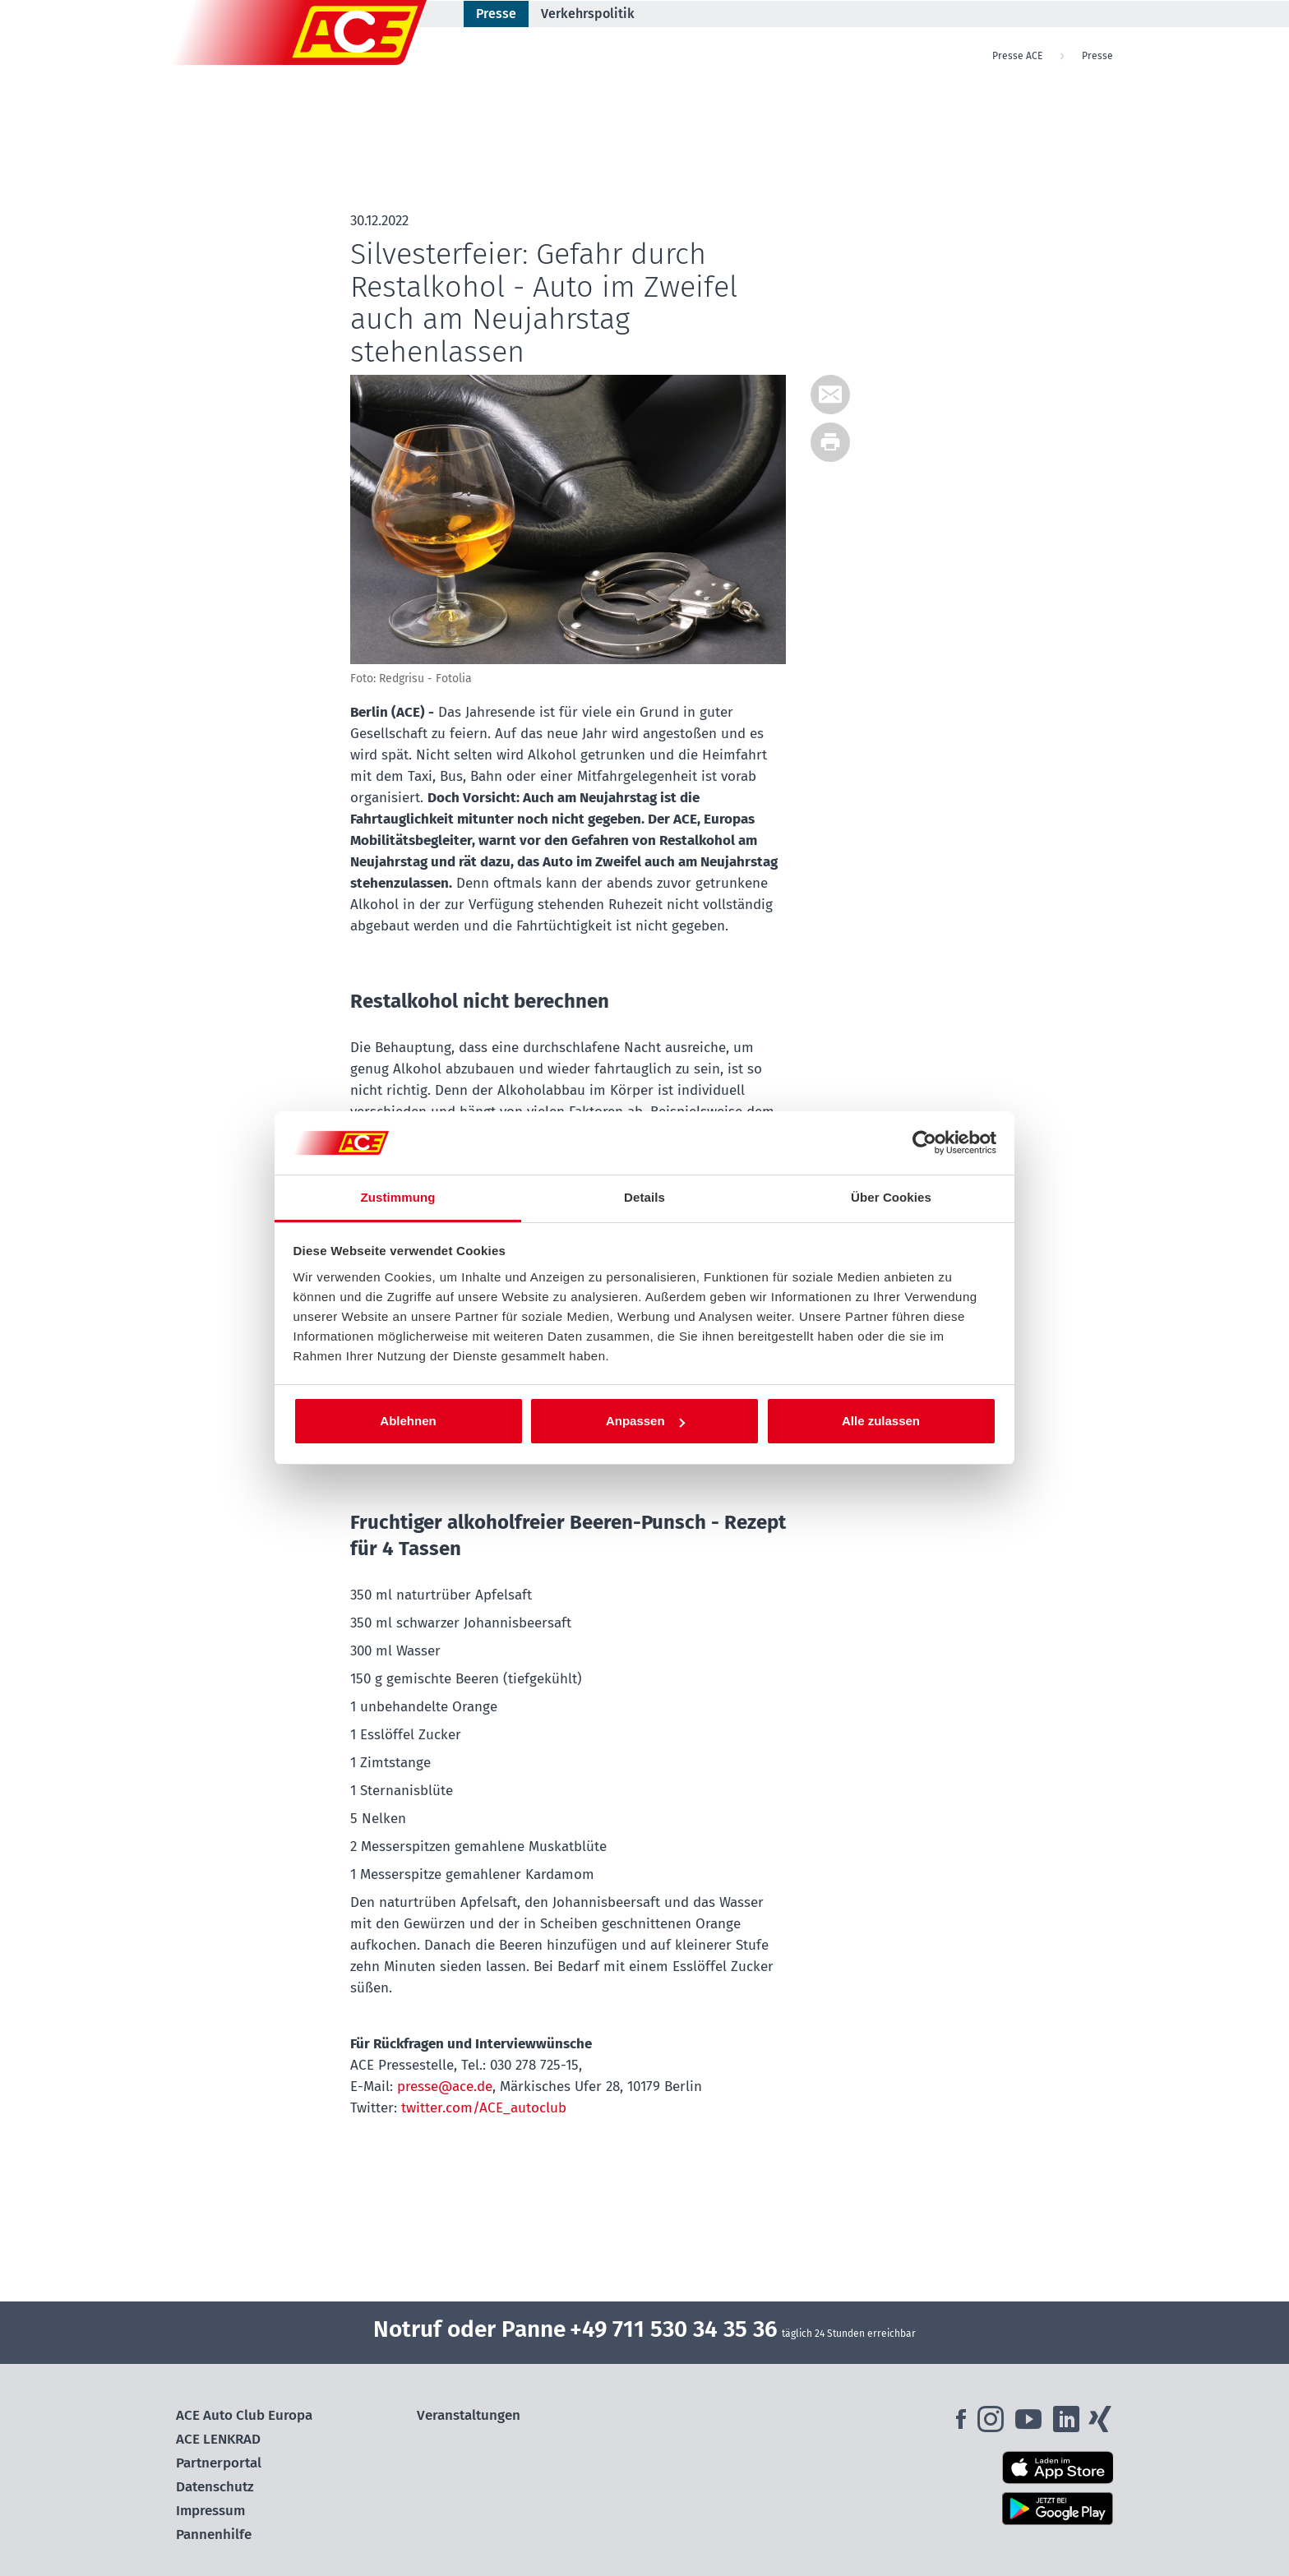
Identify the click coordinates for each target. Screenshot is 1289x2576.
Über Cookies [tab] (891, 1197)
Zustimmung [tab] (398, 1197)
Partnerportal (218, 2463)
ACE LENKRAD (218, 2439)
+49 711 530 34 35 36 (674, 2329)
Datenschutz (215, 2486)
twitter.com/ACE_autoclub (483, 2108)
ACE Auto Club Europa (244, 2415)
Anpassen (645, 1421)
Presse (496, 13)
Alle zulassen (881, 1421)
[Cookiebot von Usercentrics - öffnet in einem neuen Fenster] (924, 1143)
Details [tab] (644, 1197)
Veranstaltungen (468, 2415)
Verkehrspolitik (588, 13)
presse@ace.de (444, 2086)
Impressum (210, 2510)
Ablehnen (408, 1421)
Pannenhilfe (214, 2534)
